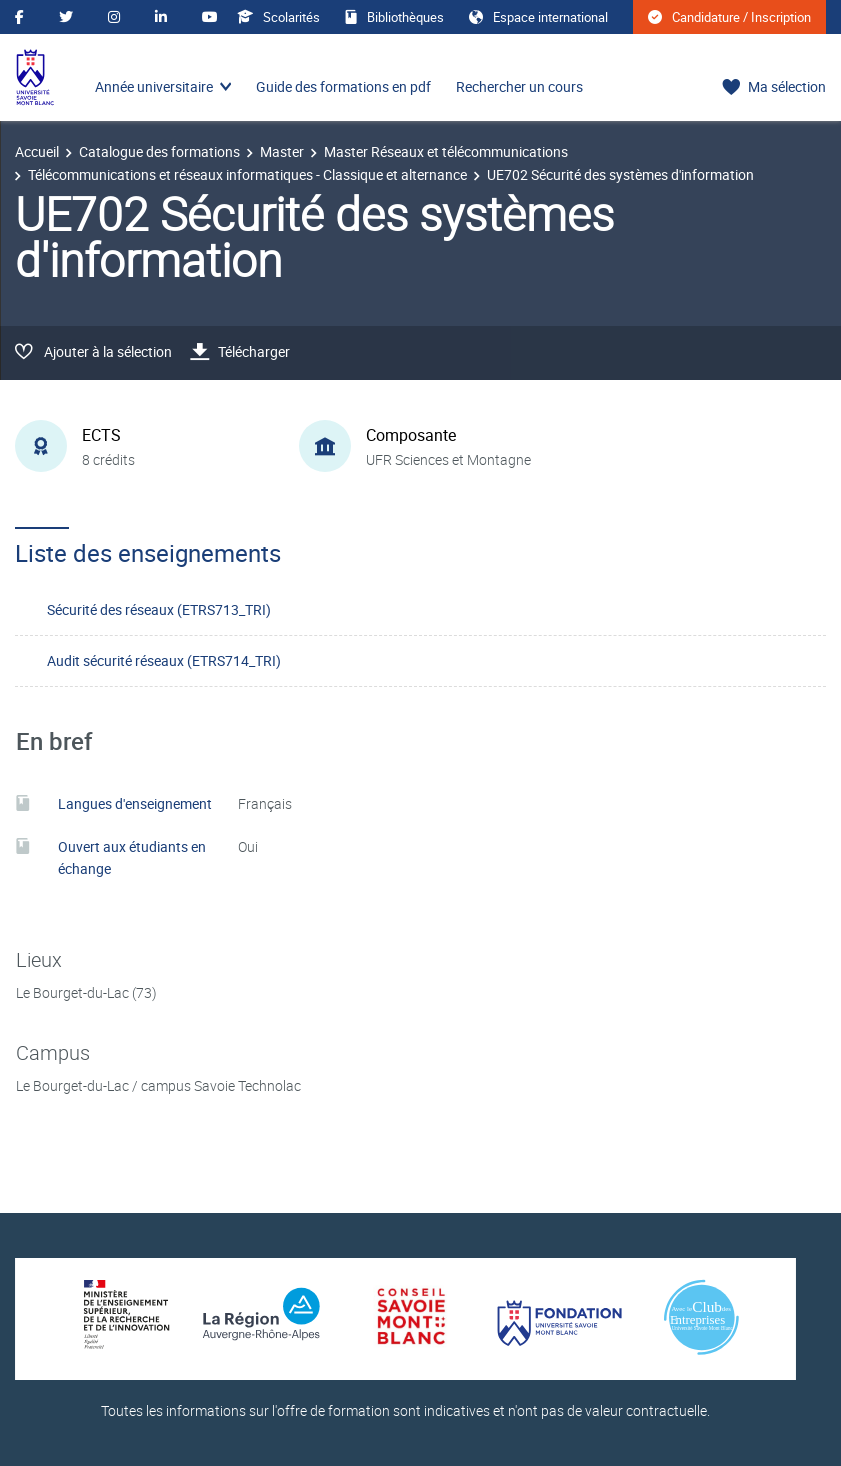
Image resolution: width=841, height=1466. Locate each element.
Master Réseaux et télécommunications (446, 151)
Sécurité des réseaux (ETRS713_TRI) (159, 609)
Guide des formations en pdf (343, 86)
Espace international (538, 17)
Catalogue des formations (159, 151)
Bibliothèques (394, 17)
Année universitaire (154, 86)
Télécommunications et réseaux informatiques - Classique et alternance (247, 174)
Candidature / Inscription (729, 17)
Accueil (37, 151)
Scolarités (278, 17)
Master (282, 151)
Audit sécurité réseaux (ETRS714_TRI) (164, 660)
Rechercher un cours (519, 86)
